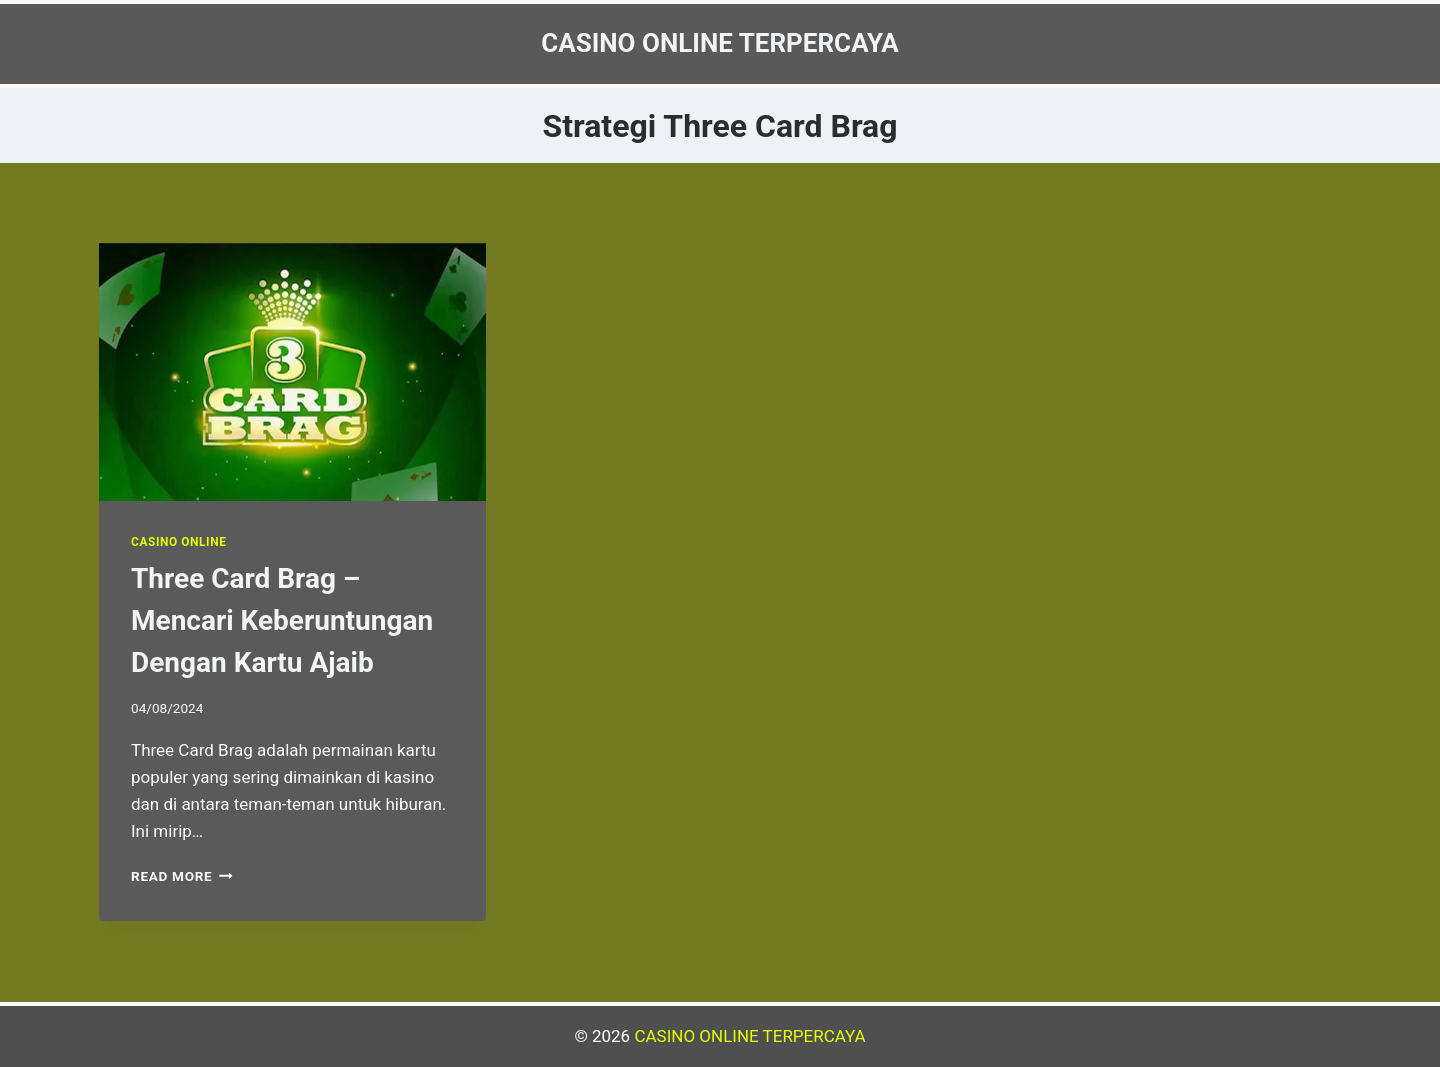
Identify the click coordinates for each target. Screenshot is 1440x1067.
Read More (182, 876)
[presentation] (292, 372)
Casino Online (178, 542)
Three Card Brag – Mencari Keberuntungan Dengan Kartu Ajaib (282, 620)
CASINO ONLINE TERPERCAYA (749, 1036)
